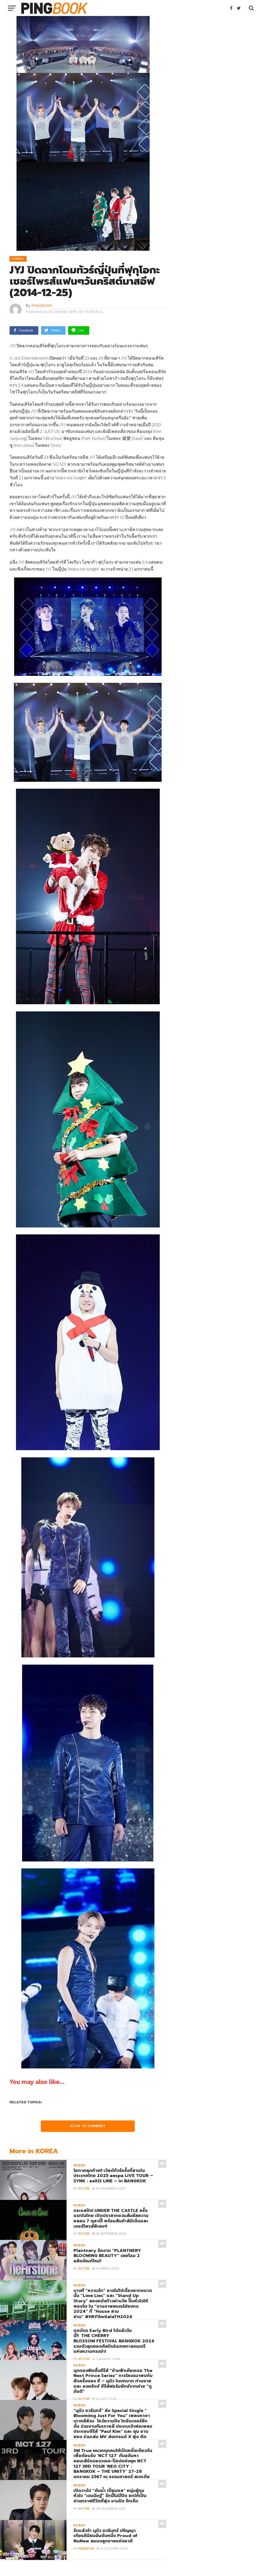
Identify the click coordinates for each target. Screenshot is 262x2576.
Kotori (84, 2188)
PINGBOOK (41, 305)
